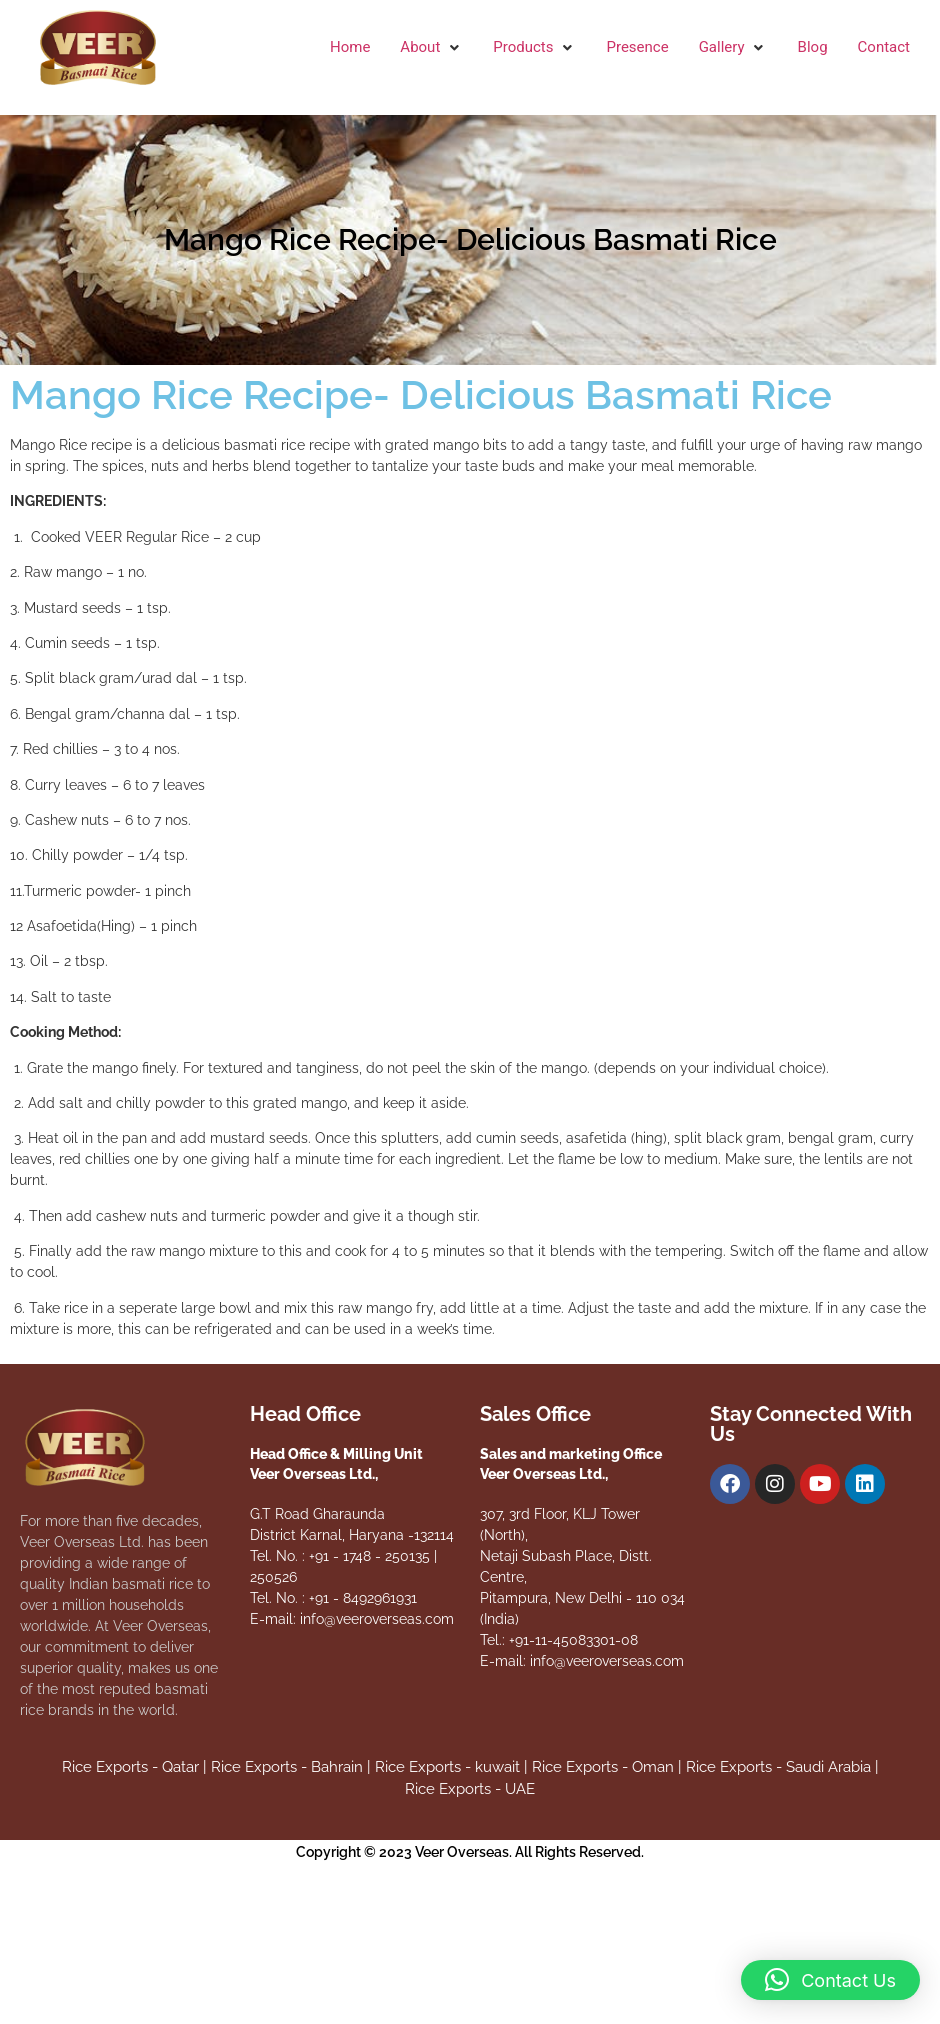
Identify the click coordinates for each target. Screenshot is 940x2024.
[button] (431, 47)
